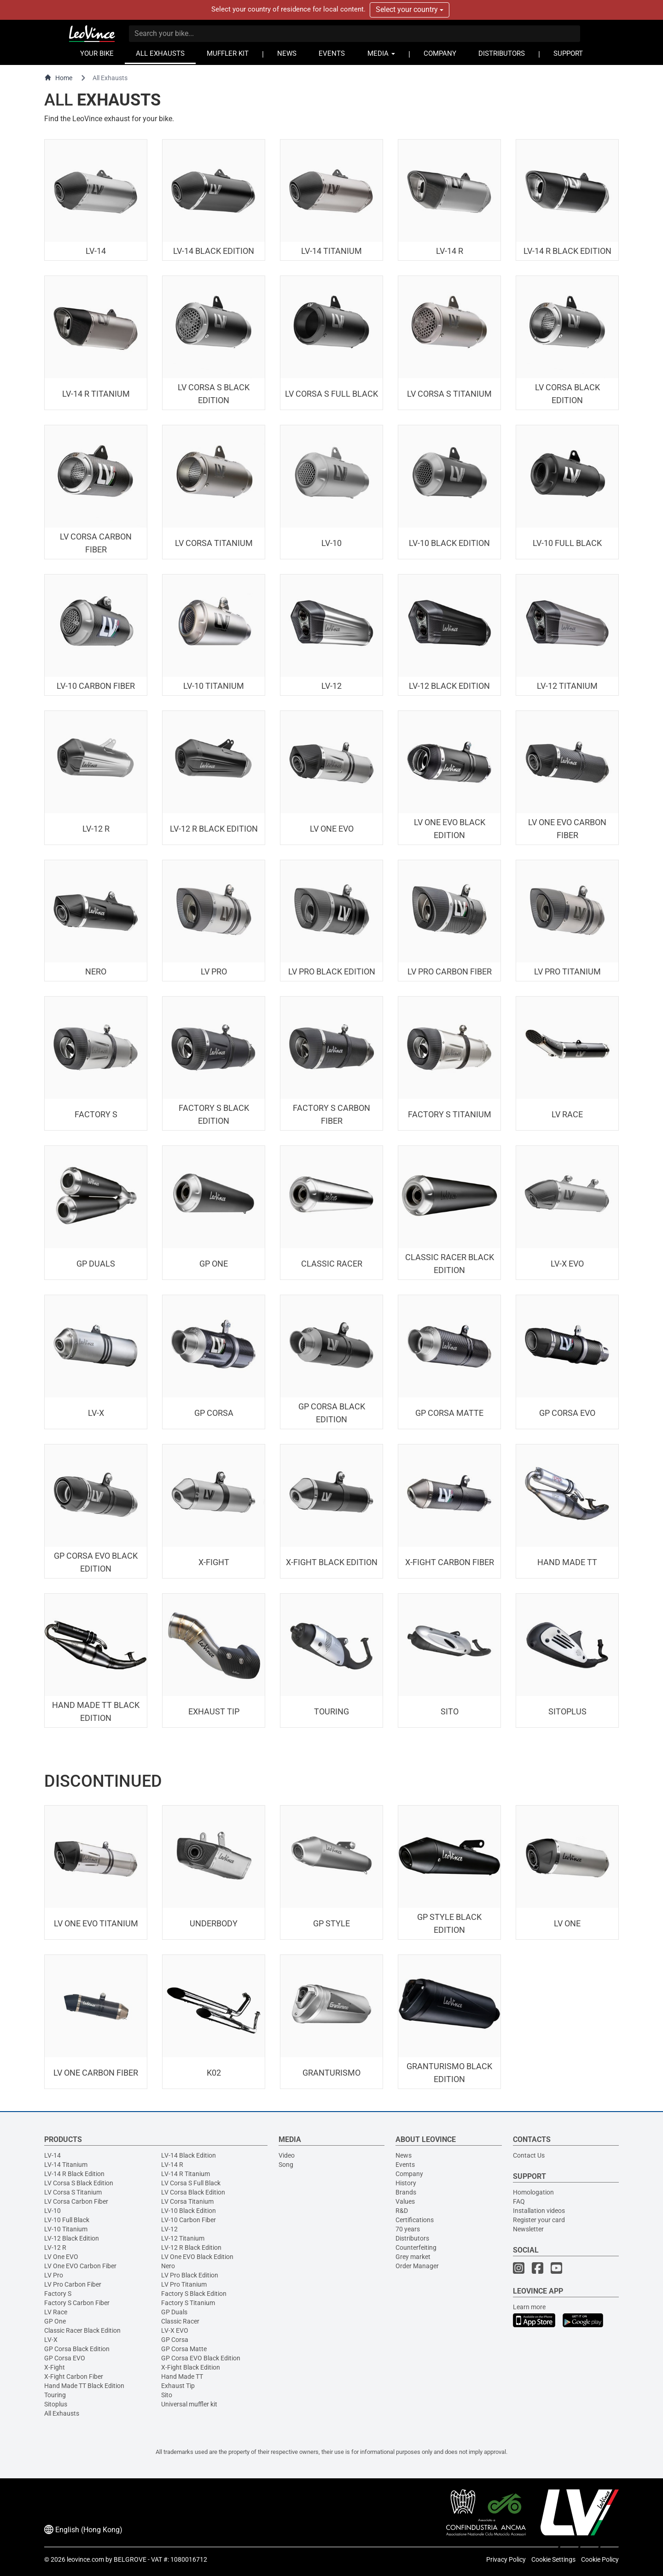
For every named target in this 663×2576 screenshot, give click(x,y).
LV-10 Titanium (65, 2229)
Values (405, 2201)
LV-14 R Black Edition (74, 2173)
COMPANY (440, 54)
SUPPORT (568, 54)
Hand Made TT (182, 2376)
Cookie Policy (600, 2559)
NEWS (287, 54)
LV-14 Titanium (65, 2164)
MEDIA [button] (381, 54)
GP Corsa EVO (64, 2358)
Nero (168, 2266)
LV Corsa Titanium (187, 2201)
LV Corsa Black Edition (193, 2192)
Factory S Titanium (188, 2302)
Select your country (409, 9)
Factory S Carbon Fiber (77, 2302)
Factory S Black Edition (194, 2293)
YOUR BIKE (97, 54)
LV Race (55, 2312)
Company (409, 2173)
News (403, 2155)
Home (58, 78)
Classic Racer (180, 2321)
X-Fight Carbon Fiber (73, 2376)
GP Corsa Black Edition (77, 2349)
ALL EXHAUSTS (160, 54)
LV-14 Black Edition (188, 2155)
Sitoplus (55, 2404)
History (405, 2183)
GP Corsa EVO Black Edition (200, 2358)
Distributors (412, 2238)
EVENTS (332, 54)
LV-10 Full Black (66, 2220)
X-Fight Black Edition (190, 2367)
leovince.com (85, 2559)
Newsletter (528, 2229)
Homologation (533, 2192)
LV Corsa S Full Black (191, 2183)
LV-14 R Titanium (185, 2173)
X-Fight (54, 2367)
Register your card (539, 2220)
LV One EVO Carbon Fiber (80, 2266)
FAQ (519, 2201)
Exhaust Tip (178, 2385)
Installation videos (539, 2210)
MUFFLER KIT (228, 54)
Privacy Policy (506, 2559)
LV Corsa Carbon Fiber (76, 2201)
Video (287, 2155)
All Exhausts (61, 2413)
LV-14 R (172, 2164)
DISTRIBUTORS (501, 54)
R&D (401, 2210)
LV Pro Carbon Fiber (72, 2284)
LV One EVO (61, 2256)
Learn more (529, 2307)
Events (405, 2164)
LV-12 (169, 2229)
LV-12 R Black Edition (191, 2247)
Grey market (412, 2256)
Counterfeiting (415, 2247)
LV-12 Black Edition (71, 2238)
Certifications (414, 2220)
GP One (55, 2321)
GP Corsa (174, 2339)
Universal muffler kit (189, 2404)
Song (286, 2164)
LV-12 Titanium (182, 2238)
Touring (55, 2395)
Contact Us (529, 2155)
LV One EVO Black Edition (197, 2256)
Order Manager (417, 2266)
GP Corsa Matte (184, 2349)
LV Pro (53, 2275)
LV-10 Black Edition (188, 2210)
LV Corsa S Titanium (73, 2192)
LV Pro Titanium (184, 2284)
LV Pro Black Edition (189, 2275)
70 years (407, 2229)
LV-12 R (55, 2247)
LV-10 (52, 2210)
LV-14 (52, 2155)
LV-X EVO (174, 2330)
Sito (166, 2395)
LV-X (51, 2339)
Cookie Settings (553, 2559)
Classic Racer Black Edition (82, 2330)
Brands (405, 2192)
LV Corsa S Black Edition (78, 2183)
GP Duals (174, 2312)
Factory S (57, 2293)
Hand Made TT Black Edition (84, 2385)
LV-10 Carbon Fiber (188, 2220)
